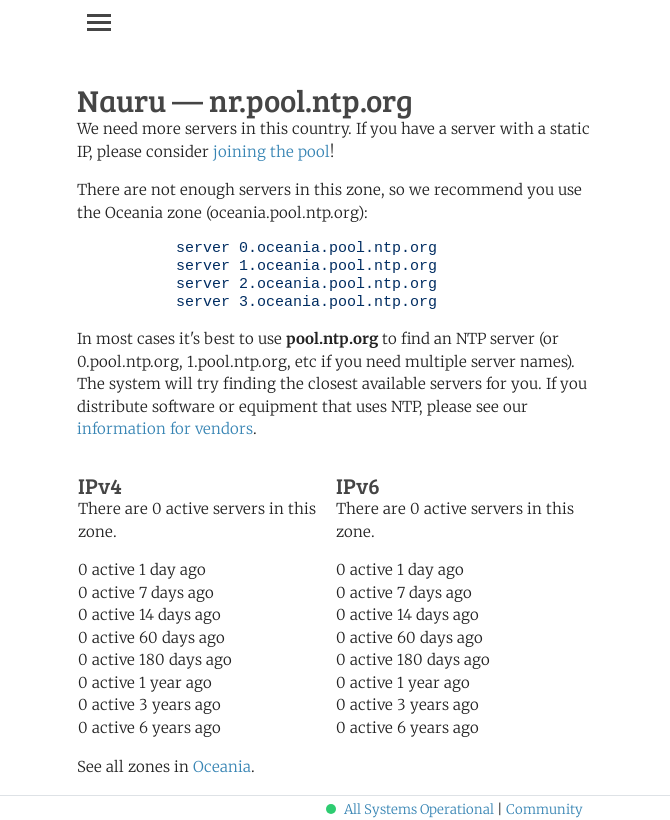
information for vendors (165, 428)
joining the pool (271, 151)
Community (544, 809)
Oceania (222, 766)
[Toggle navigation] (99, 22)
